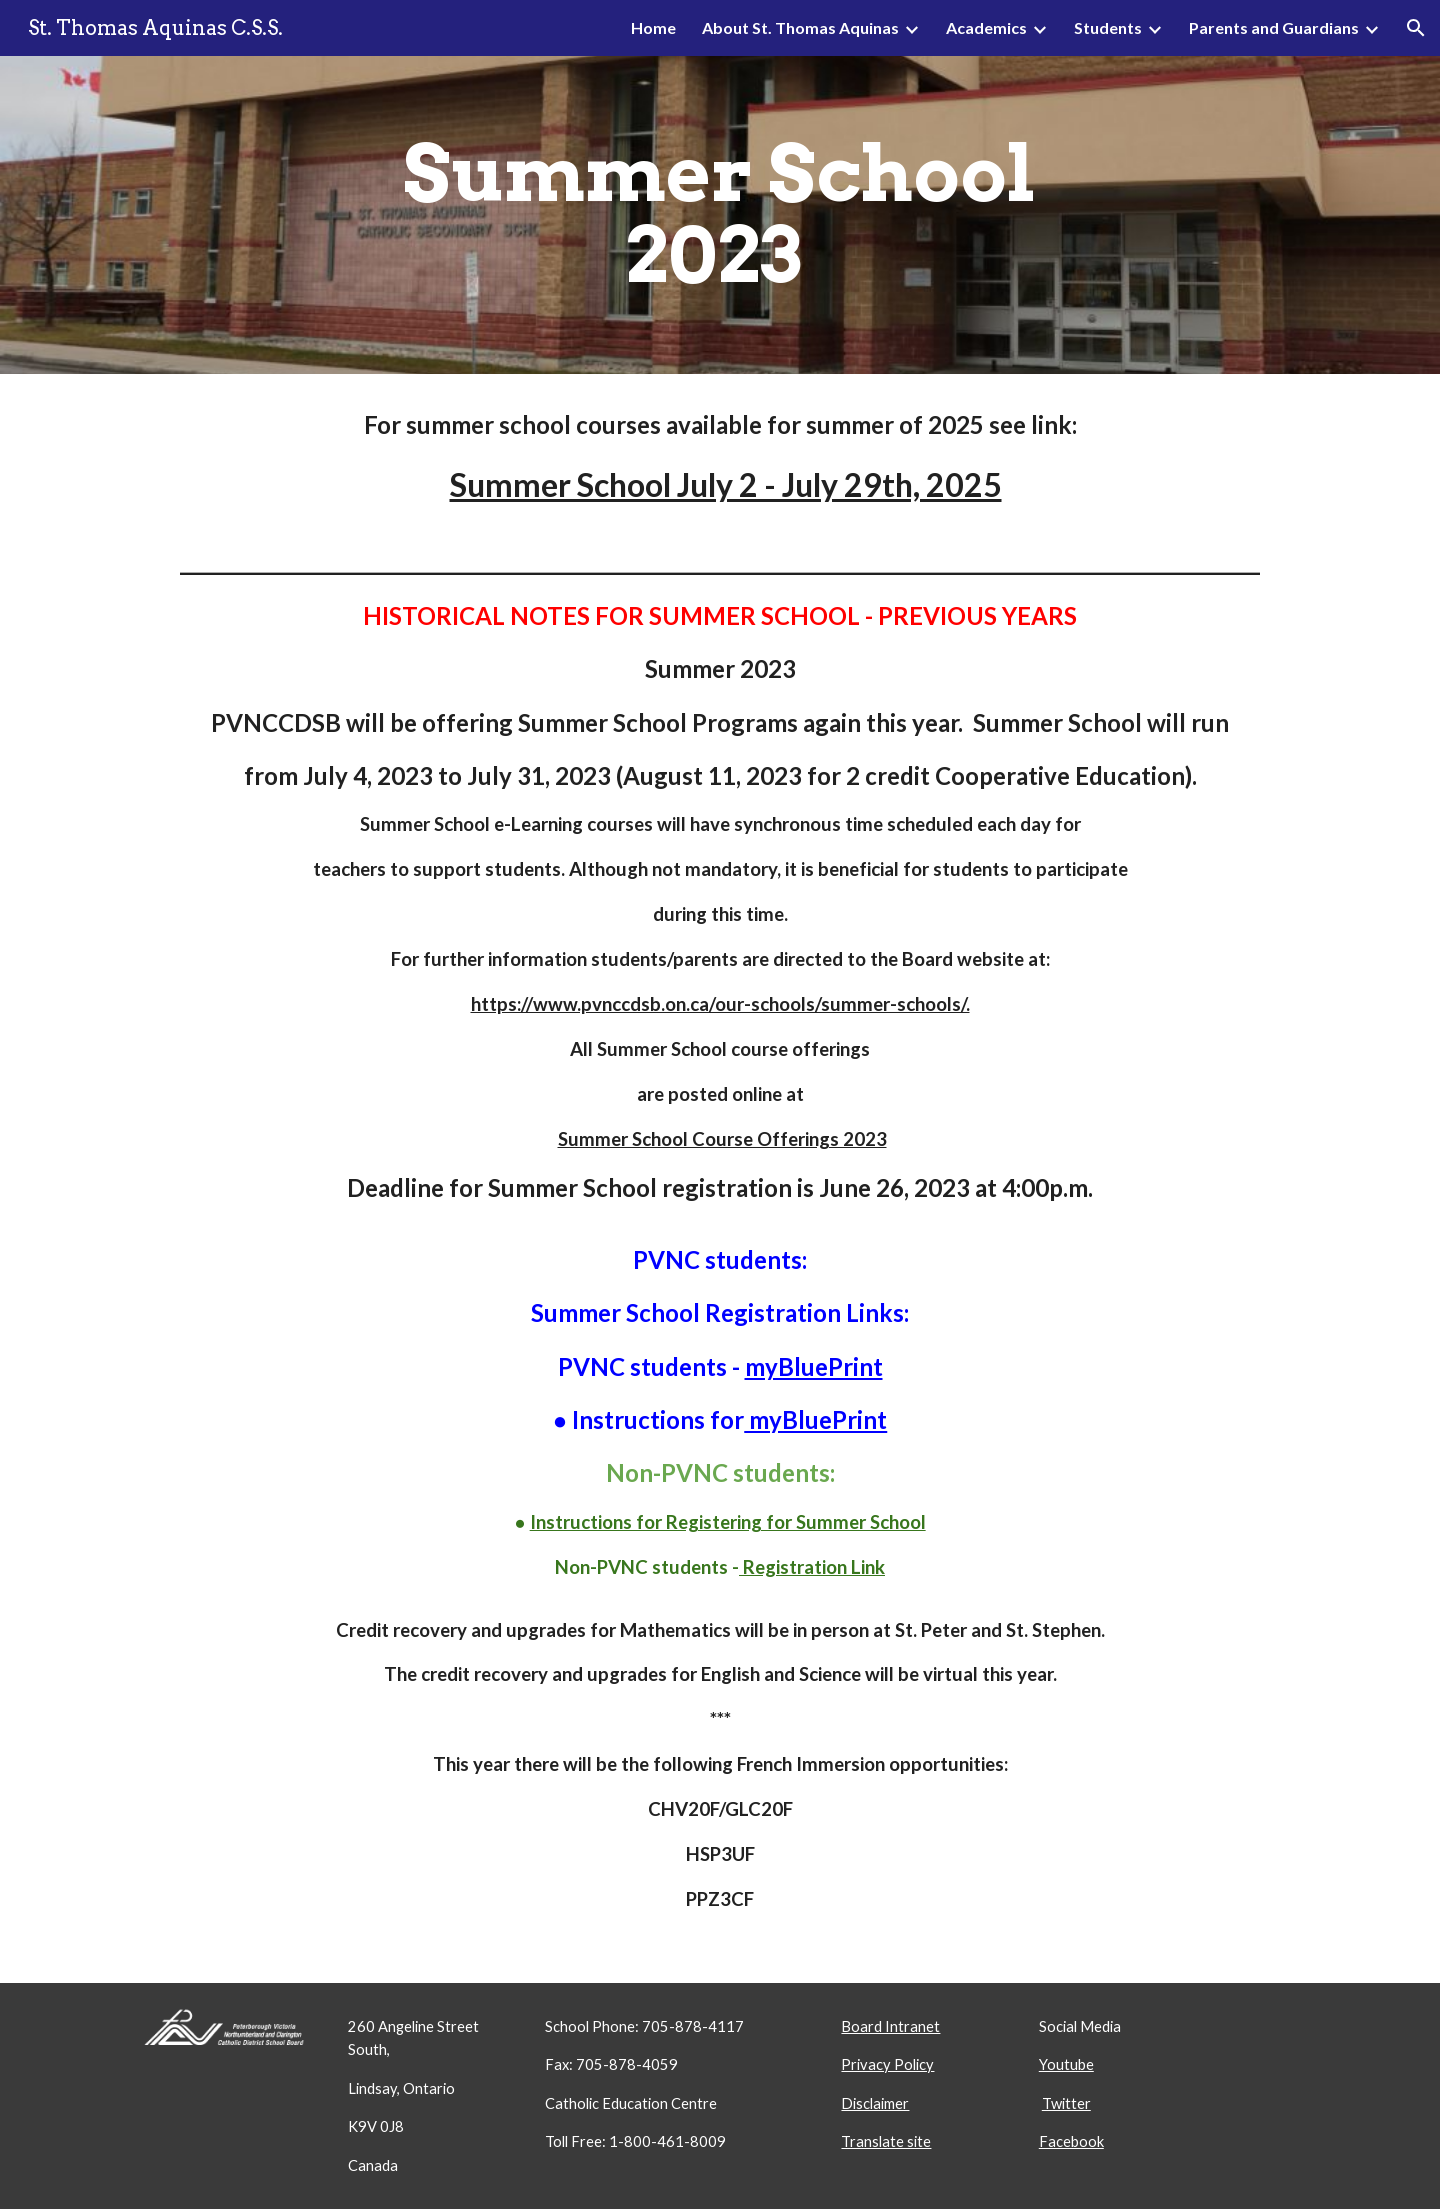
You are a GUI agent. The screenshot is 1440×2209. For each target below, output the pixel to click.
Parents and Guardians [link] (1274, 27)
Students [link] (1108, 27)
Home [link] (653, 27)
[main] (720, 215)
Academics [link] (986, 27)
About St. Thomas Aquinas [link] (800, 27)
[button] (1416, 28)
